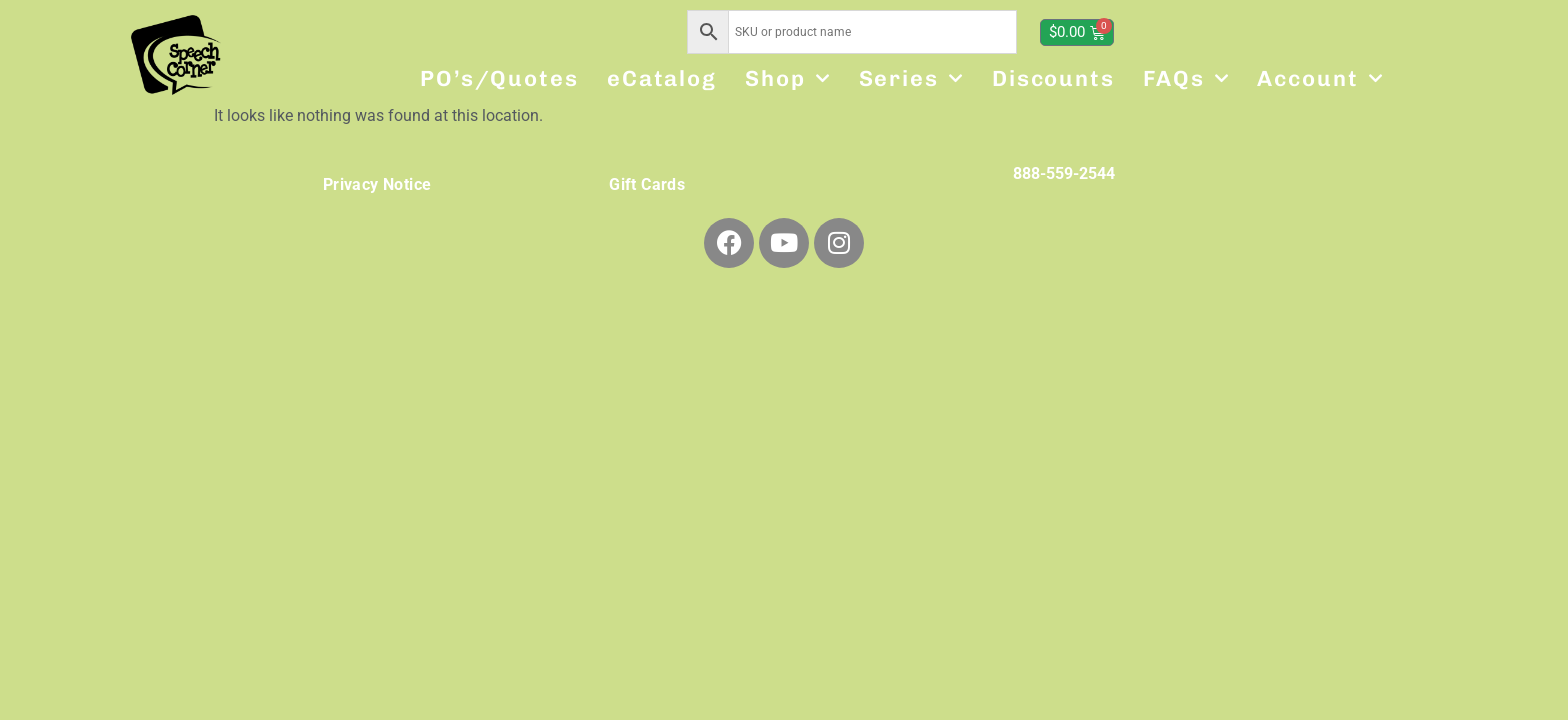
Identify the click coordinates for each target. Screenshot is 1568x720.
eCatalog (662, 78)
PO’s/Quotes (499, 78)
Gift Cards (647, 184)
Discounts (1053, 78)
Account (1320, 78)
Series (911, 78)
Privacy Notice (377, 184)
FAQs (1186, 78)
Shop (788, 78)
